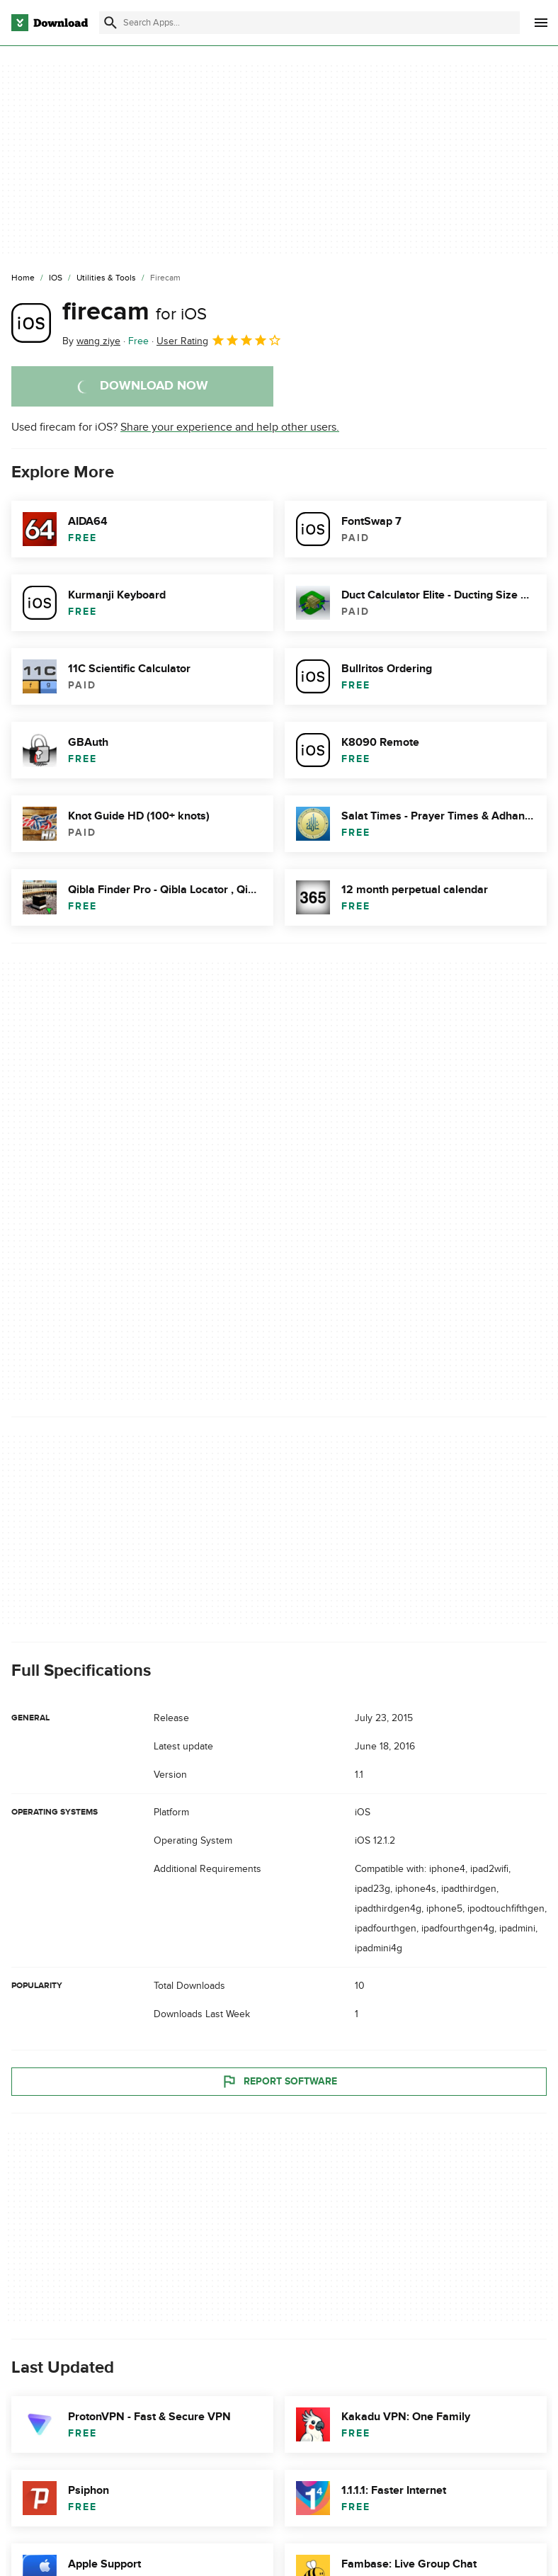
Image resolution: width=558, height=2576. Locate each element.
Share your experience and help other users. (229, 427)
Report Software (279, 2081)
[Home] (23, 278)
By (91, 341)
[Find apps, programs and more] (309, 22)
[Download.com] (49, 22)
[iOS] (55, 278)
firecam (134, 311)
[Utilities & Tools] (106, 278)
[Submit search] (110, 22)
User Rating (219, 340)
